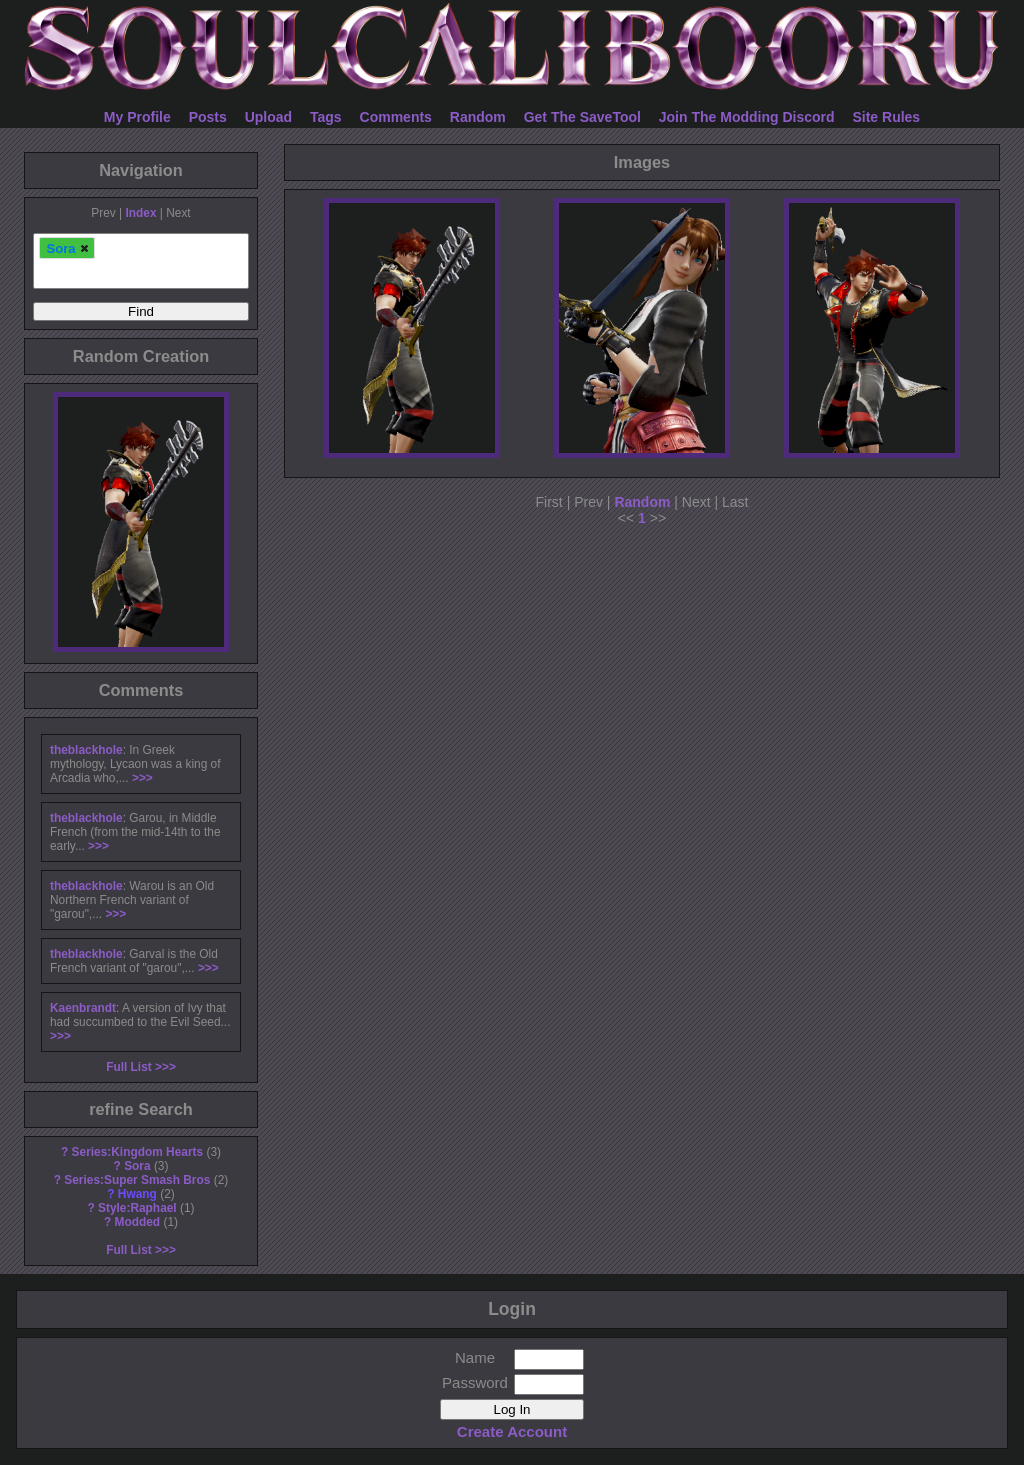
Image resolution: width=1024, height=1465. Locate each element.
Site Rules (886, 117)
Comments (396, 117)
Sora (137, 1166)
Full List (129, 1067)
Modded (138, 1222)
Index (140, 213)
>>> (142, 778)
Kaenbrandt (83, 1008)
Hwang (137, 1194)
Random (478, 117)
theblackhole (86, 750)
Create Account (512, 1431)
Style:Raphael (137, 1208)
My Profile (137, 117)
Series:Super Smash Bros (137, 1180)
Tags (326, 117)
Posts (208, 117)
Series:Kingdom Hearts (138, 1152)
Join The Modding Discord (747, 117)
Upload (268, 117)
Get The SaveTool (582, 117)
